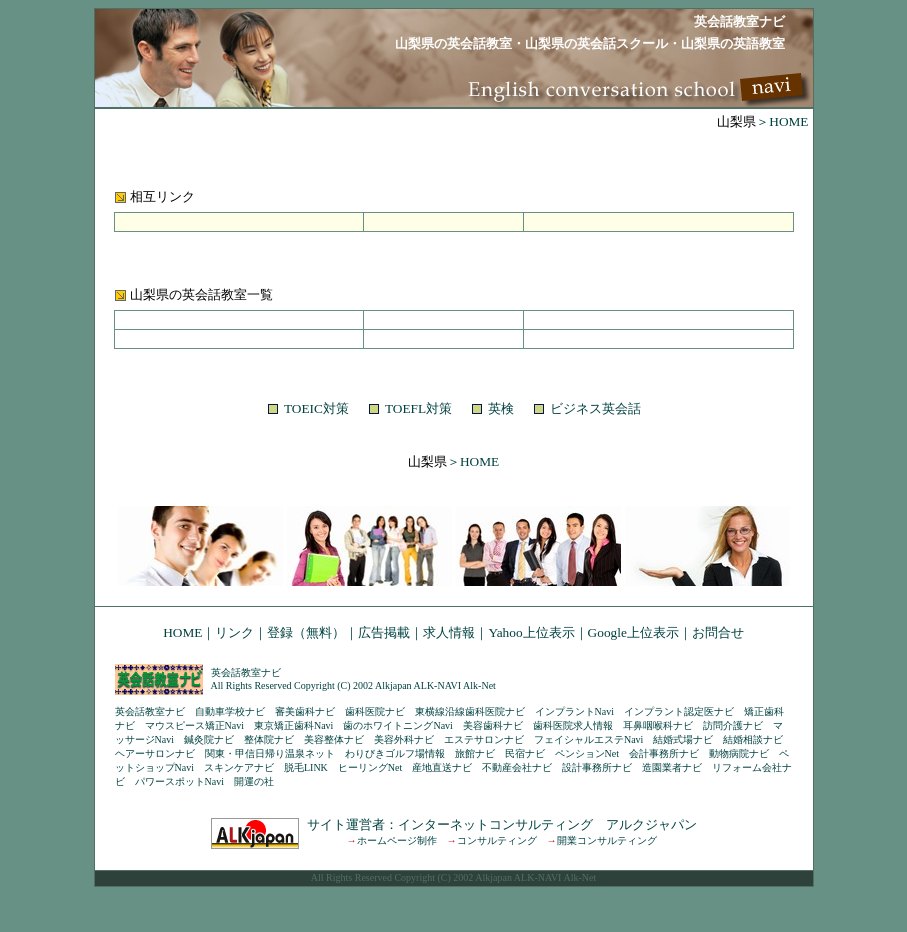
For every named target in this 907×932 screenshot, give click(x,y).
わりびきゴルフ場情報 (395, 753)
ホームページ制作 (397, 840)
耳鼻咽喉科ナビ (658, 725)
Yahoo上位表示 (531, 632)
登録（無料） (306, 632)
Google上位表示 (633, 632)
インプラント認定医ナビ (679, 711)
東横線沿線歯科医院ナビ (470, 711)
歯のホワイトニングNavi (397, 725)
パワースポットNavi (179, 781)
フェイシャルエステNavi (588, 739)
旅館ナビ (475, 753)
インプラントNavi (574, 711)
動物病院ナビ (739, 753)
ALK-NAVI (438, 685)
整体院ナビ (269, 739)
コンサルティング (497, 840)
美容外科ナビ (404, 739)
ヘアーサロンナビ (155, 753)
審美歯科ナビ (305, 711)
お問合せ (718, 632)
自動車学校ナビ (230, 711)
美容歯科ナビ (493, 725)
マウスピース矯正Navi (194, 725)
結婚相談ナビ (753, 739)
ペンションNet (587, 753)
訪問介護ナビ (733, 725)
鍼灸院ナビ (209, 739)
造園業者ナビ (672, 767)
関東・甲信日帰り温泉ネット (270, 753)
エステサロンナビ (484, 739)
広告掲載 (384, 632)
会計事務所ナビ (664, 753)
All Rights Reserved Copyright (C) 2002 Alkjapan (311, 685)
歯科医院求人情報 (573, 725)
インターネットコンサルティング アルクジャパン (547, 824)
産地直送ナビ (442, 767)
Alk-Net (479, 685)
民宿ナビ (525, 753)
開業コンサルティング (607, 840)
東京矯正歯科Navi (293, 725)
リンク (234, 632)
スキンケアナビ (239, 767)
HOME (182, 632)
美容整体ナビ (334, 739)
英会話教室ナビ (246, 672)
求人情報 (449, 632)
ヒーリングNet (370, 767)
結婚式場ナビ (683, 739)
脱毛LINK (306, 767)
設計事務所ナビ (597, 767)
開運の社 (254, 781)
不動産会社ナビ (517, 767)
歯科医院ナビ (375, 711)
